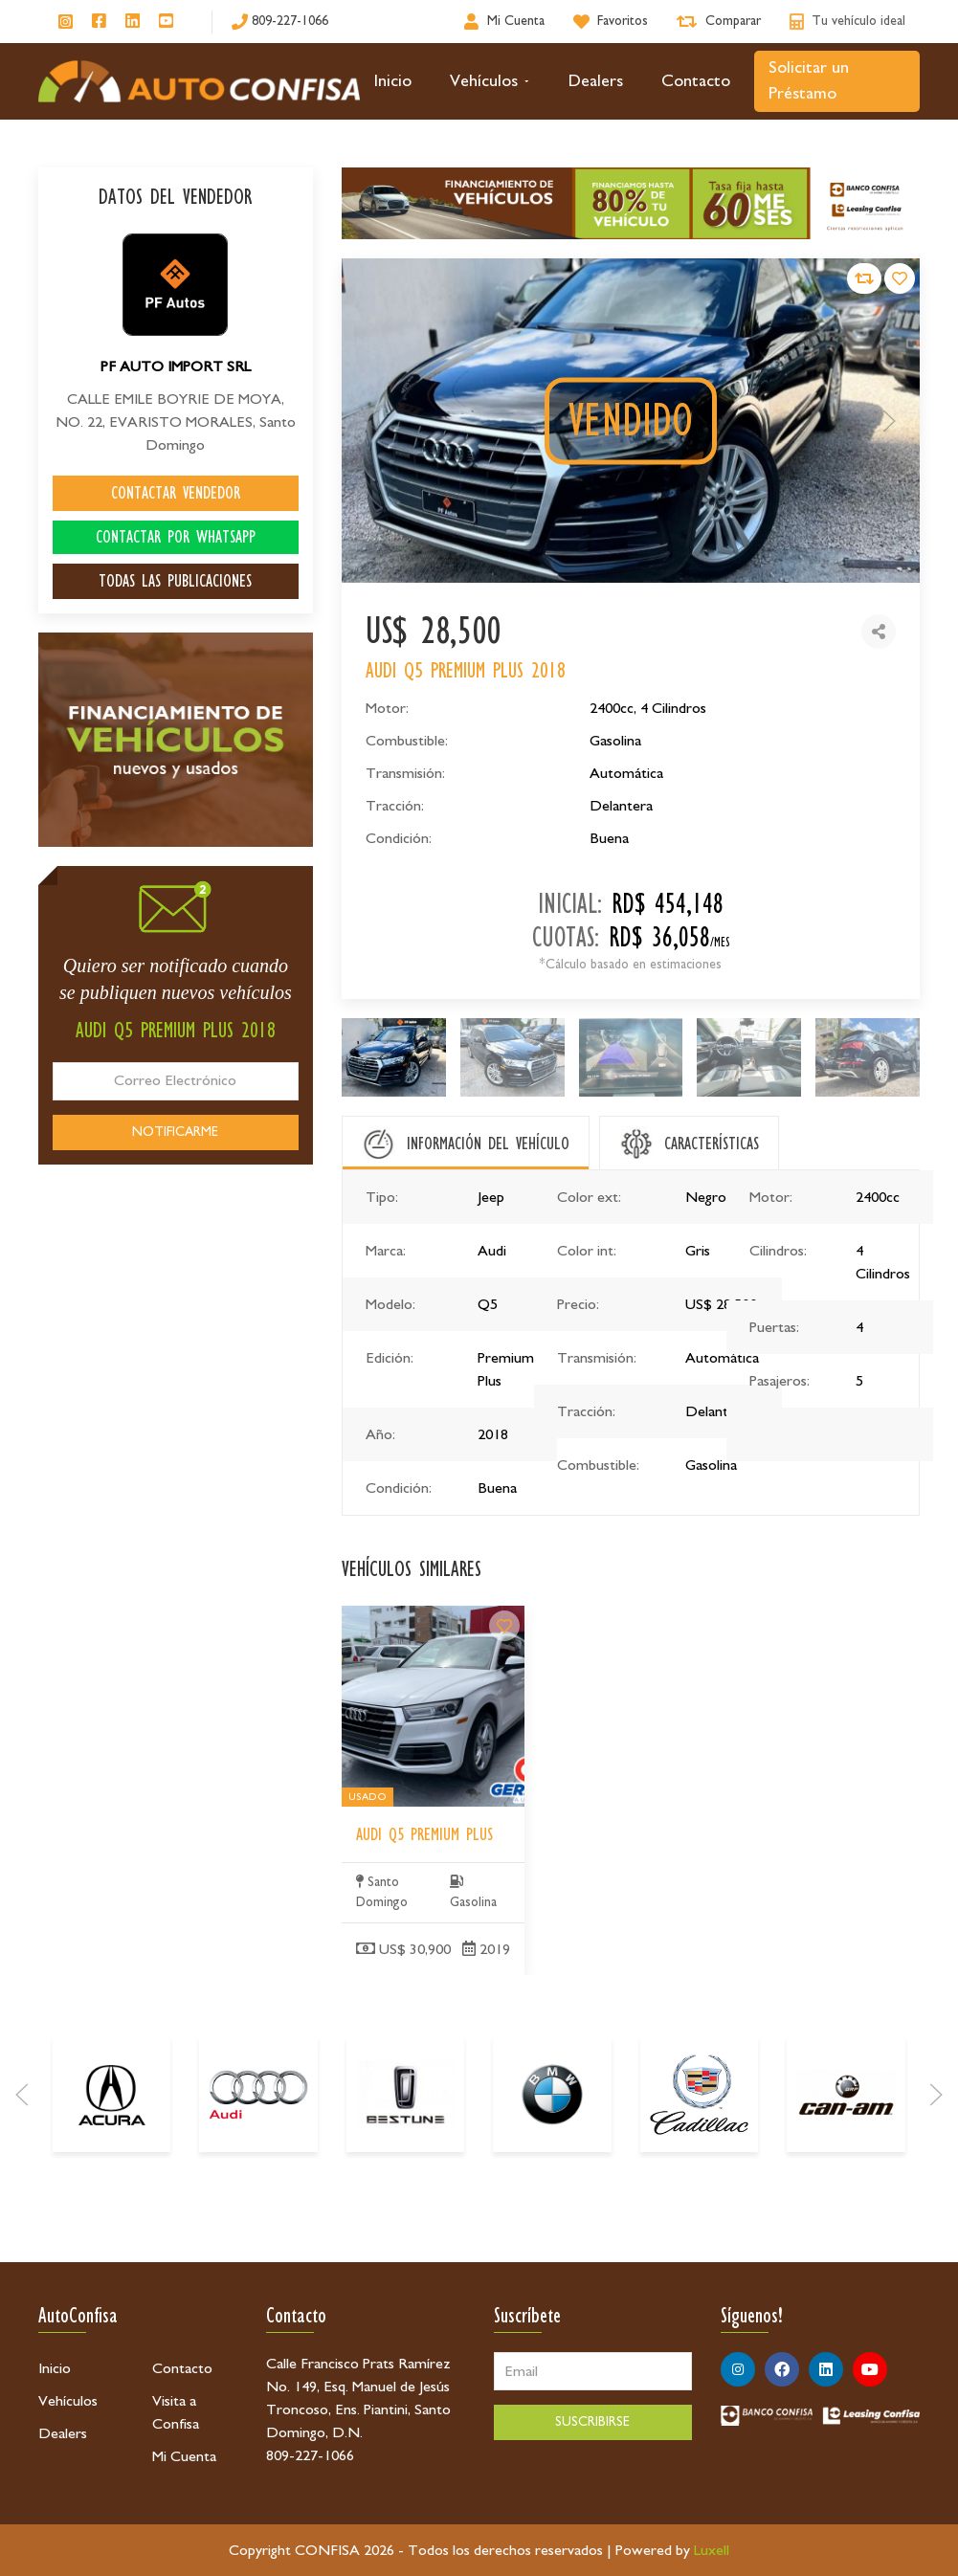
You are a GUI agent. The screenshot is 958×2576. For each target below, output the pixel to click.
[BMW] (552, 2179)
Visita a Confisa (175, 2412)
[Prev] (22, 2179)
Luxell (711, 2550)
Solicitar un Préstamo (809, 80)
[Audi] (258, 2179)
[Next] (936, 2179)
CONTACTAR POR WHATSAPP (176, 536)
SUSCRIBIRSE (592, 2422)
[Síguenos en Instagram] (65, 21)
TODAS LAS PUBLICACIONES (175, 580)
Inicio (393, 81)
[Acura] (111, 2179)
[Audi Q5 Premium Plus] (504, 1755)
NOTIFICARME (175, 1132)
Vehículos (490, 81)
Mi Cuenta (184, 2456)
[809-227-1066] (280, 21)
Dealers (595, 81)
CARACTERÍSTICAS (711, 1143)
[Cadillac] (699, 2179)
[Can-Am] (845, 2179)
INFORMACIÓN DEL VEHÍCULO (488, 1143)
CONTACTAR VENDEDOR (175, 492)
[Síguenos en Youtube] (166, 22)
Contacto (695, 81)
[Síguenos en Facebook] (99, 22)
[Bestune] (405, 2179)
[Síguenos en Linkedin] (132, 22)
